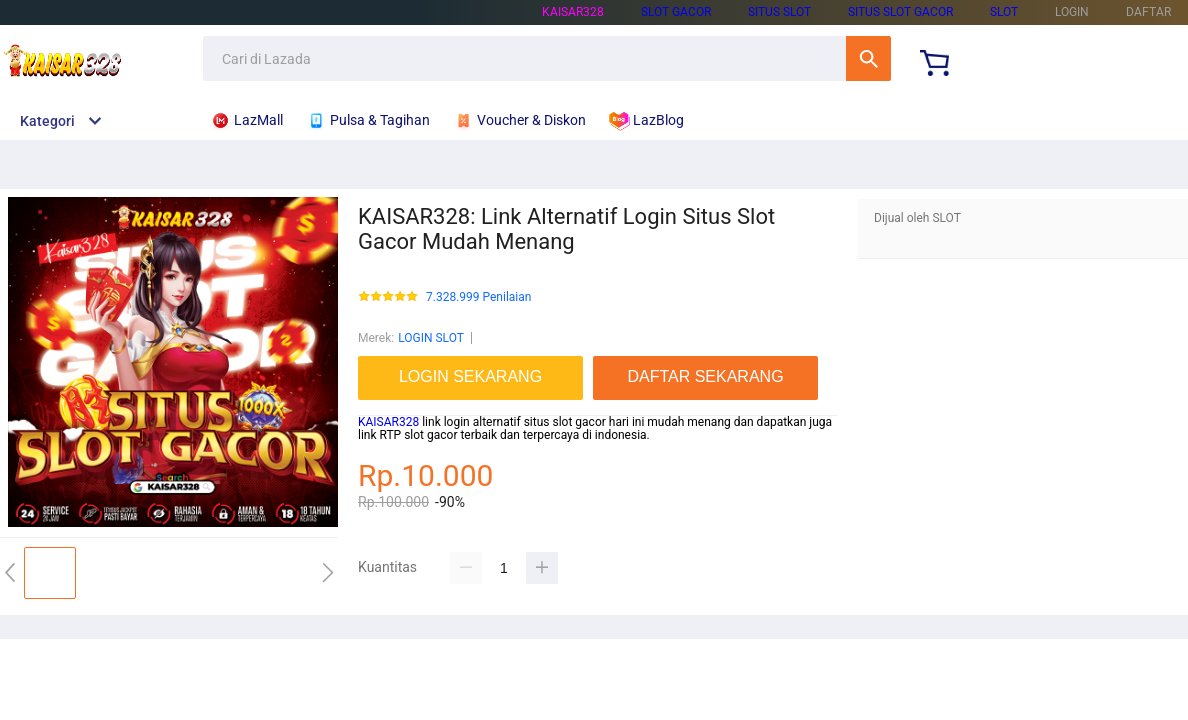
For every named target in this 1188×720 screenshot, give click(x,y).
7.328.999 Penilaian (478, 297)
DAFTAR (1148, 12)
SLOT (1004, 12)
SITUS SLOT (779, 12)
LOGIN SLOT (431, 338)
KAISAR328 (573, 12)
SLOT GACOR (676, 12)
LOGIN (1072, 12)
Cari (868, 58)
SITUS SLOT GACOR (900, 12)
